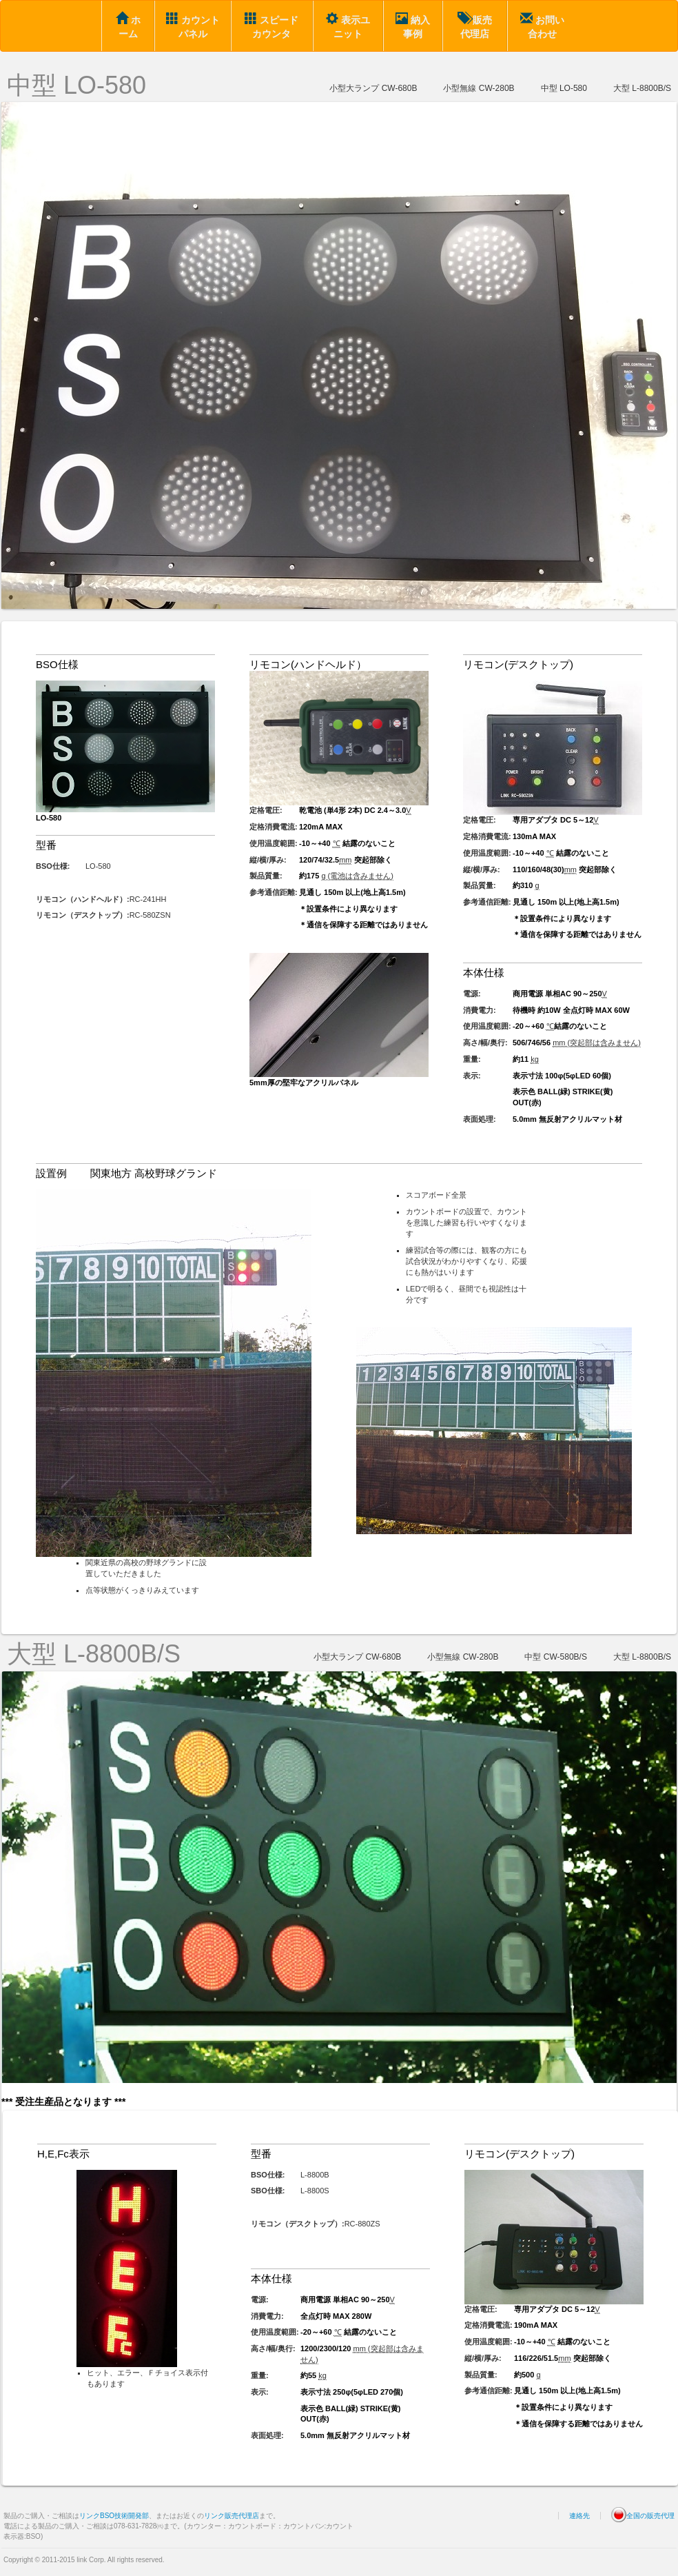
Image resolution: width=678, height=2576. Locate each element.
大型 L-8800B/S (642, 88)
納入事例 (412, 25)
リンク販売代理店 (231, 2515)
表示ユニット (348, 25)
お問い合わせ (542, 25)
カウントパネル (193, 25)
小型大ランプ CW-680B (373, 88)
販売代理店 (475, 25)
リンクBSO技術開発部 (114, 2515)
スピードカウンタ (271, 25)
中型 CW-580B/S (555, 1657)
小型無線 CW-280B (478, 88)
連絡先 (579, 2515)
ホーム (128, 25)
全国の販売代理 (643, 2515)
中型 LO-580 (76, 85)
